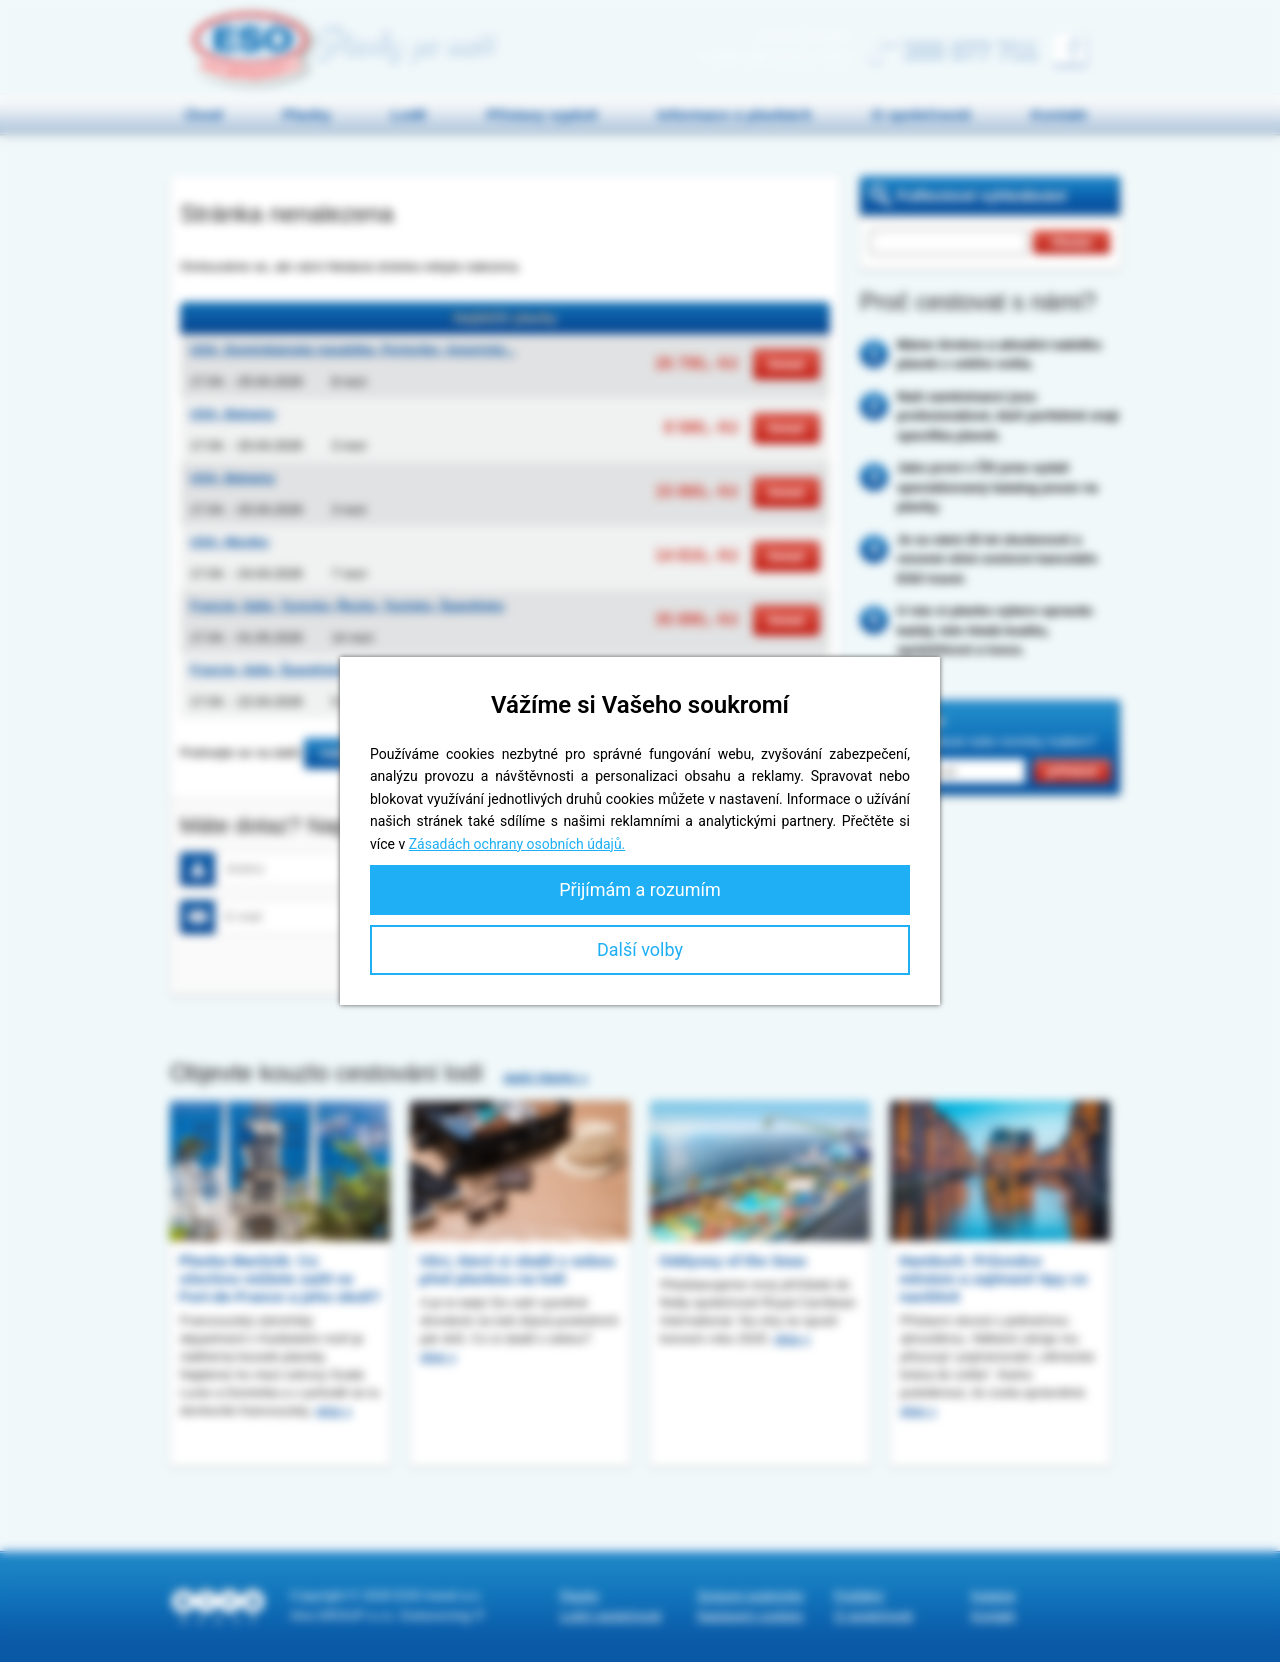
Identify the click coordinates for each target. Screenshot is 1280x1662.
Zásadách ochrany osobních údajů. (517, 844)
